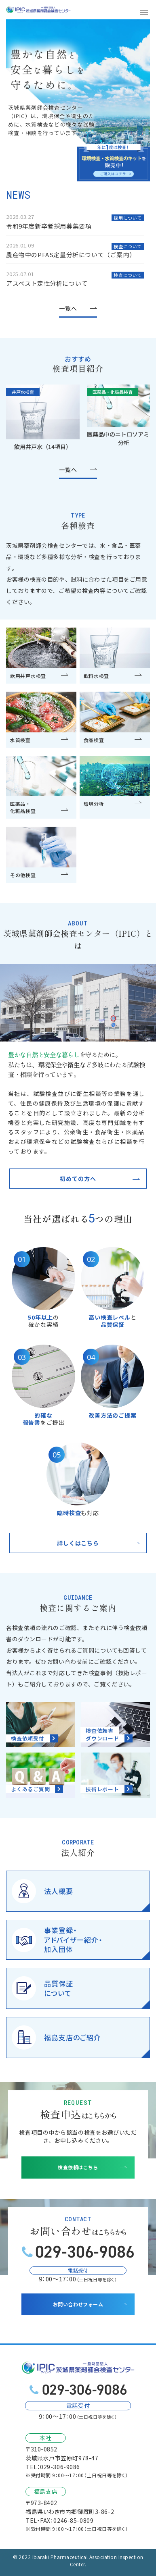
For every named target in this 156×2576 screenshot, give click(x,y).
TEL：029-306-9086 (52, 2467)
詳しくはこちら (78, 1543)
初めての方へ (78, 1179)
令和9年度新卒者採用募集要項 (48, 226)
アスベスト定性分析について (47, 283)
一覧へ (68, 308)
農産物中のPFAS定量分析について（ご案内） (70, 254)
